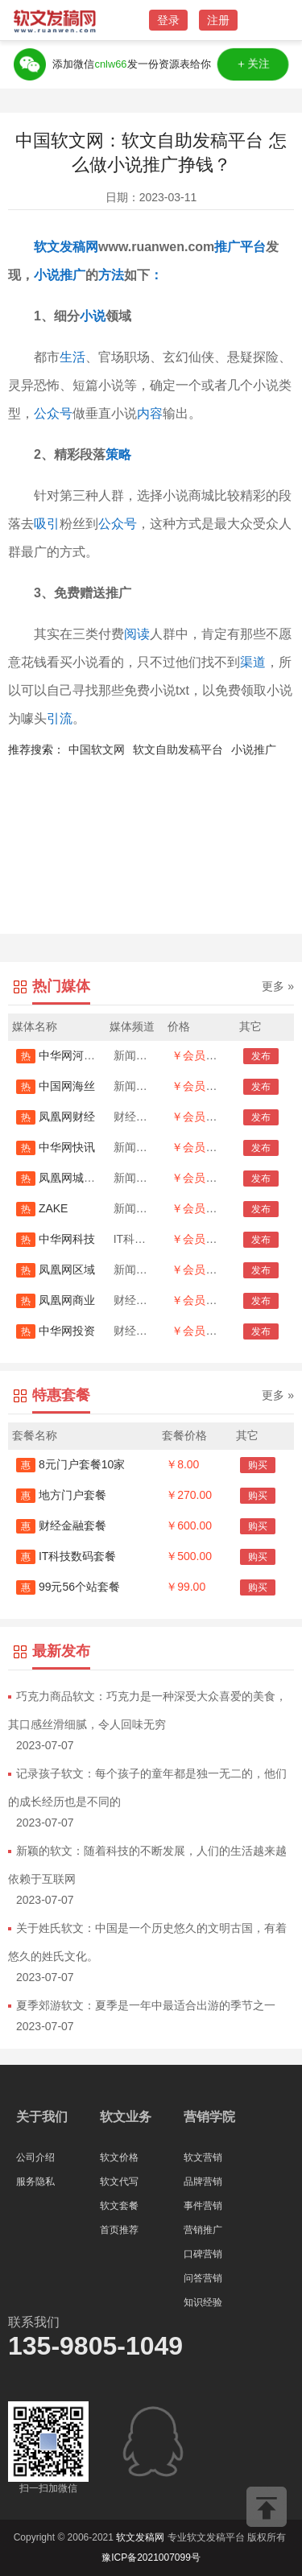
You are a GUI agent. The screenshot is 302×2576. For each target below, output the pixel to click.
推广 (227, 247)
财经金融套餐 (61, 1525)
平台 (253, 247)
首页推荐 (119, 2229)
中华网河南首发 (67, 1055)
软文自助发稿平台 (178, 749)
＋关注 (253, 64)
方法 (111, 275)
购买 (257, 1465)
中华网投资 (55, 1330)
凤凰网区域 (55, 1269)
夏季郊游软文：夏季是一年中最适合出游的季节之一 (145, 2005)
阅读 (137, 634)
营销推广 (203, 2229)
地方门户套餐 (61, 1494)
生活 (72, 357)
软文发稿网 (66, 247)
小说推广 (253, 749)
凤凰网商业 (55, 1300)
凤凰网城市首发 (67, 1177)
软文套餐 (119, 2205)
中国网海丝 (55, 1086)
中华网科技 (55, 1238)
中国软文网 (96, 749)
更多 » (278, 986)
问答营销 (203, 2278)
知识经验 (203, 2302)
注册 (218, 20)
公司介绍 (35, 2157)
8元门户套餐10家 (70, 1464)
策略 (118, 454)
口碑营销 (203, 2254)
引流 (59, 718)
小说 (47, 275)
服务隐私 (35, 2181)
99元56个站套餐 (68, 1586)
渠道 (253, 662)
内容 (150, 413)
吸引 (47, 523)
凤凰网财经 (55, 1116)
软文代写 (119, 2181)
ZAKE (42, 1208)
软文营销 (203, 2157)
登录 (168, 20)
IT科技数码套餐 (66, 1556)
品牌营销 (203, 2181)
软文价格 (119, 2157)
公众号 (53, 413)
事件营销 (203, 2205)
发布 (261, 1056)
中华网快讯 (55, 1147)
